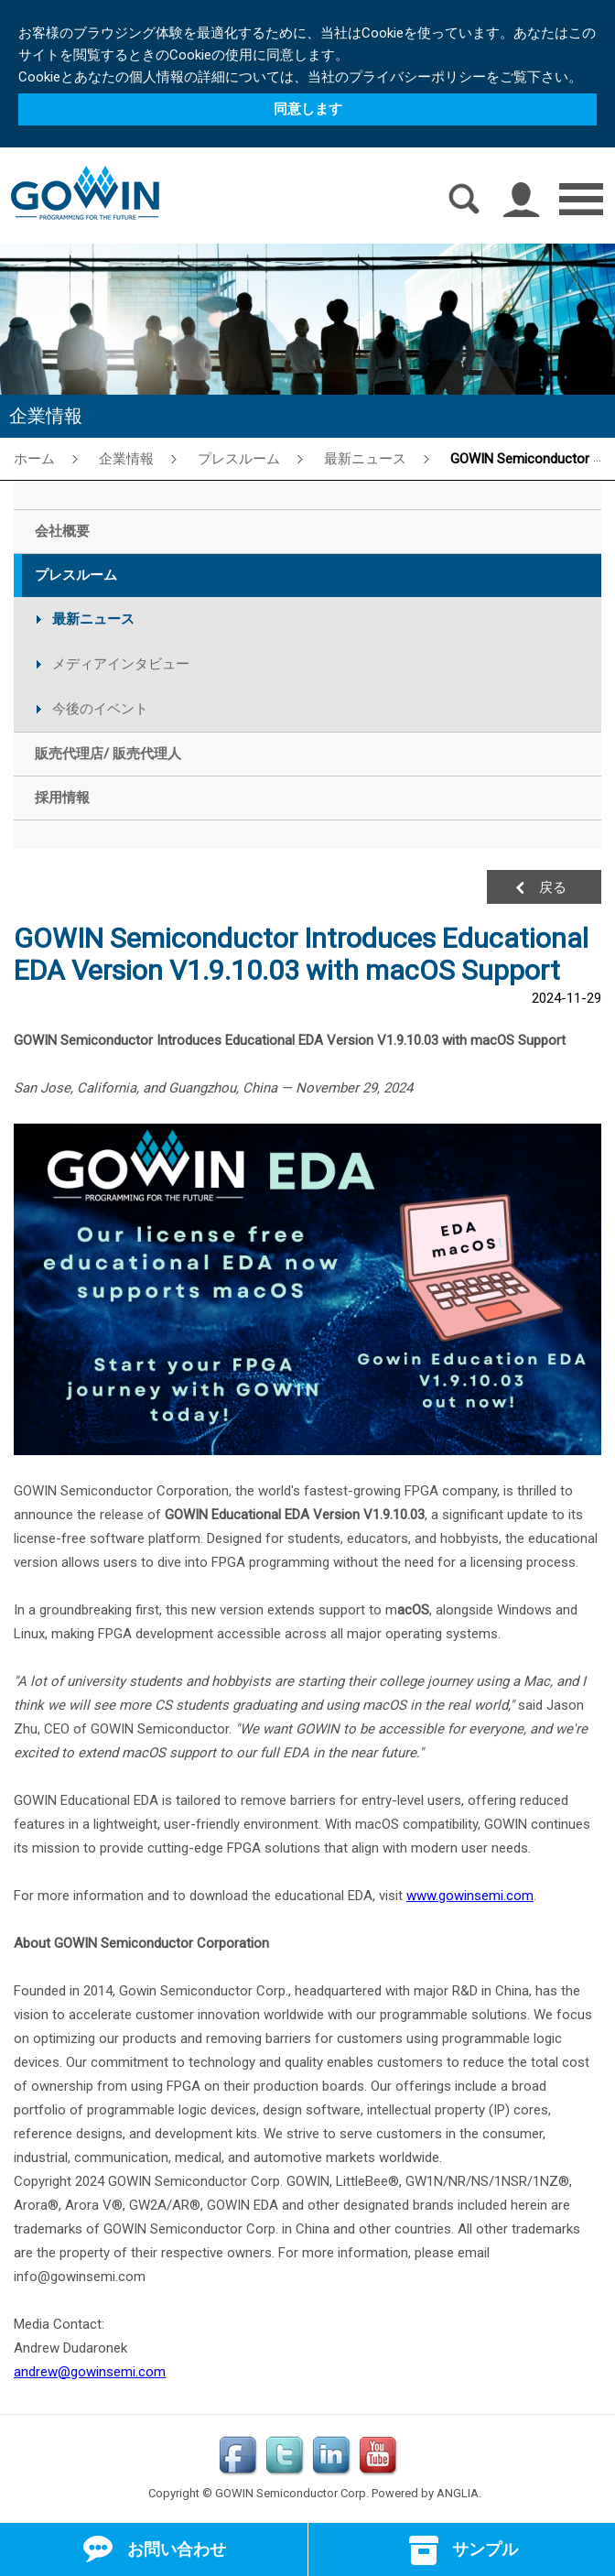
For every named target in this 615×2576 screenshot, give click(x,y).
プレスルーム (239, 459)
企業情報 (126, 459)
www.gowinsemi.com (470, 1895)
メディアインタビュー (120, 664)
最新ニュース (365, 459)
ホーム (34, 459)
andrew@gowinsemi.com (90, 2372)
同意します (308, 109)
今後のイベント (100, 709)
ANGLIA (458, 2493)
